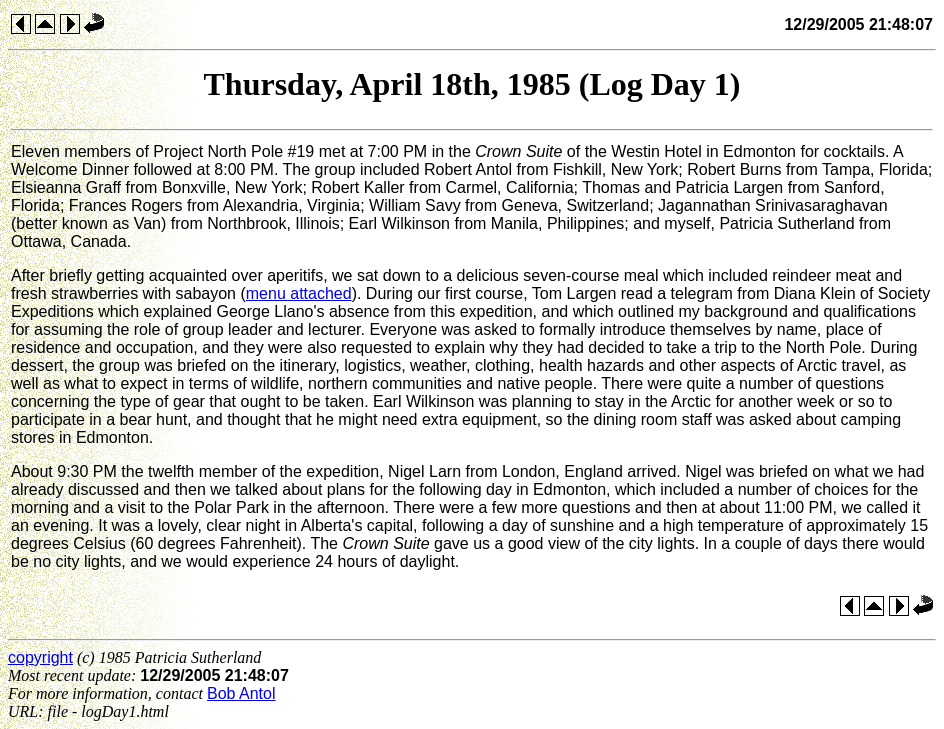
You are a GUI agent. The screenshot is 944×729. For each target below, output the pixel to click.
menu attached (299, 293)
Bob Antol (241, 693)
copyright (40, 657)
